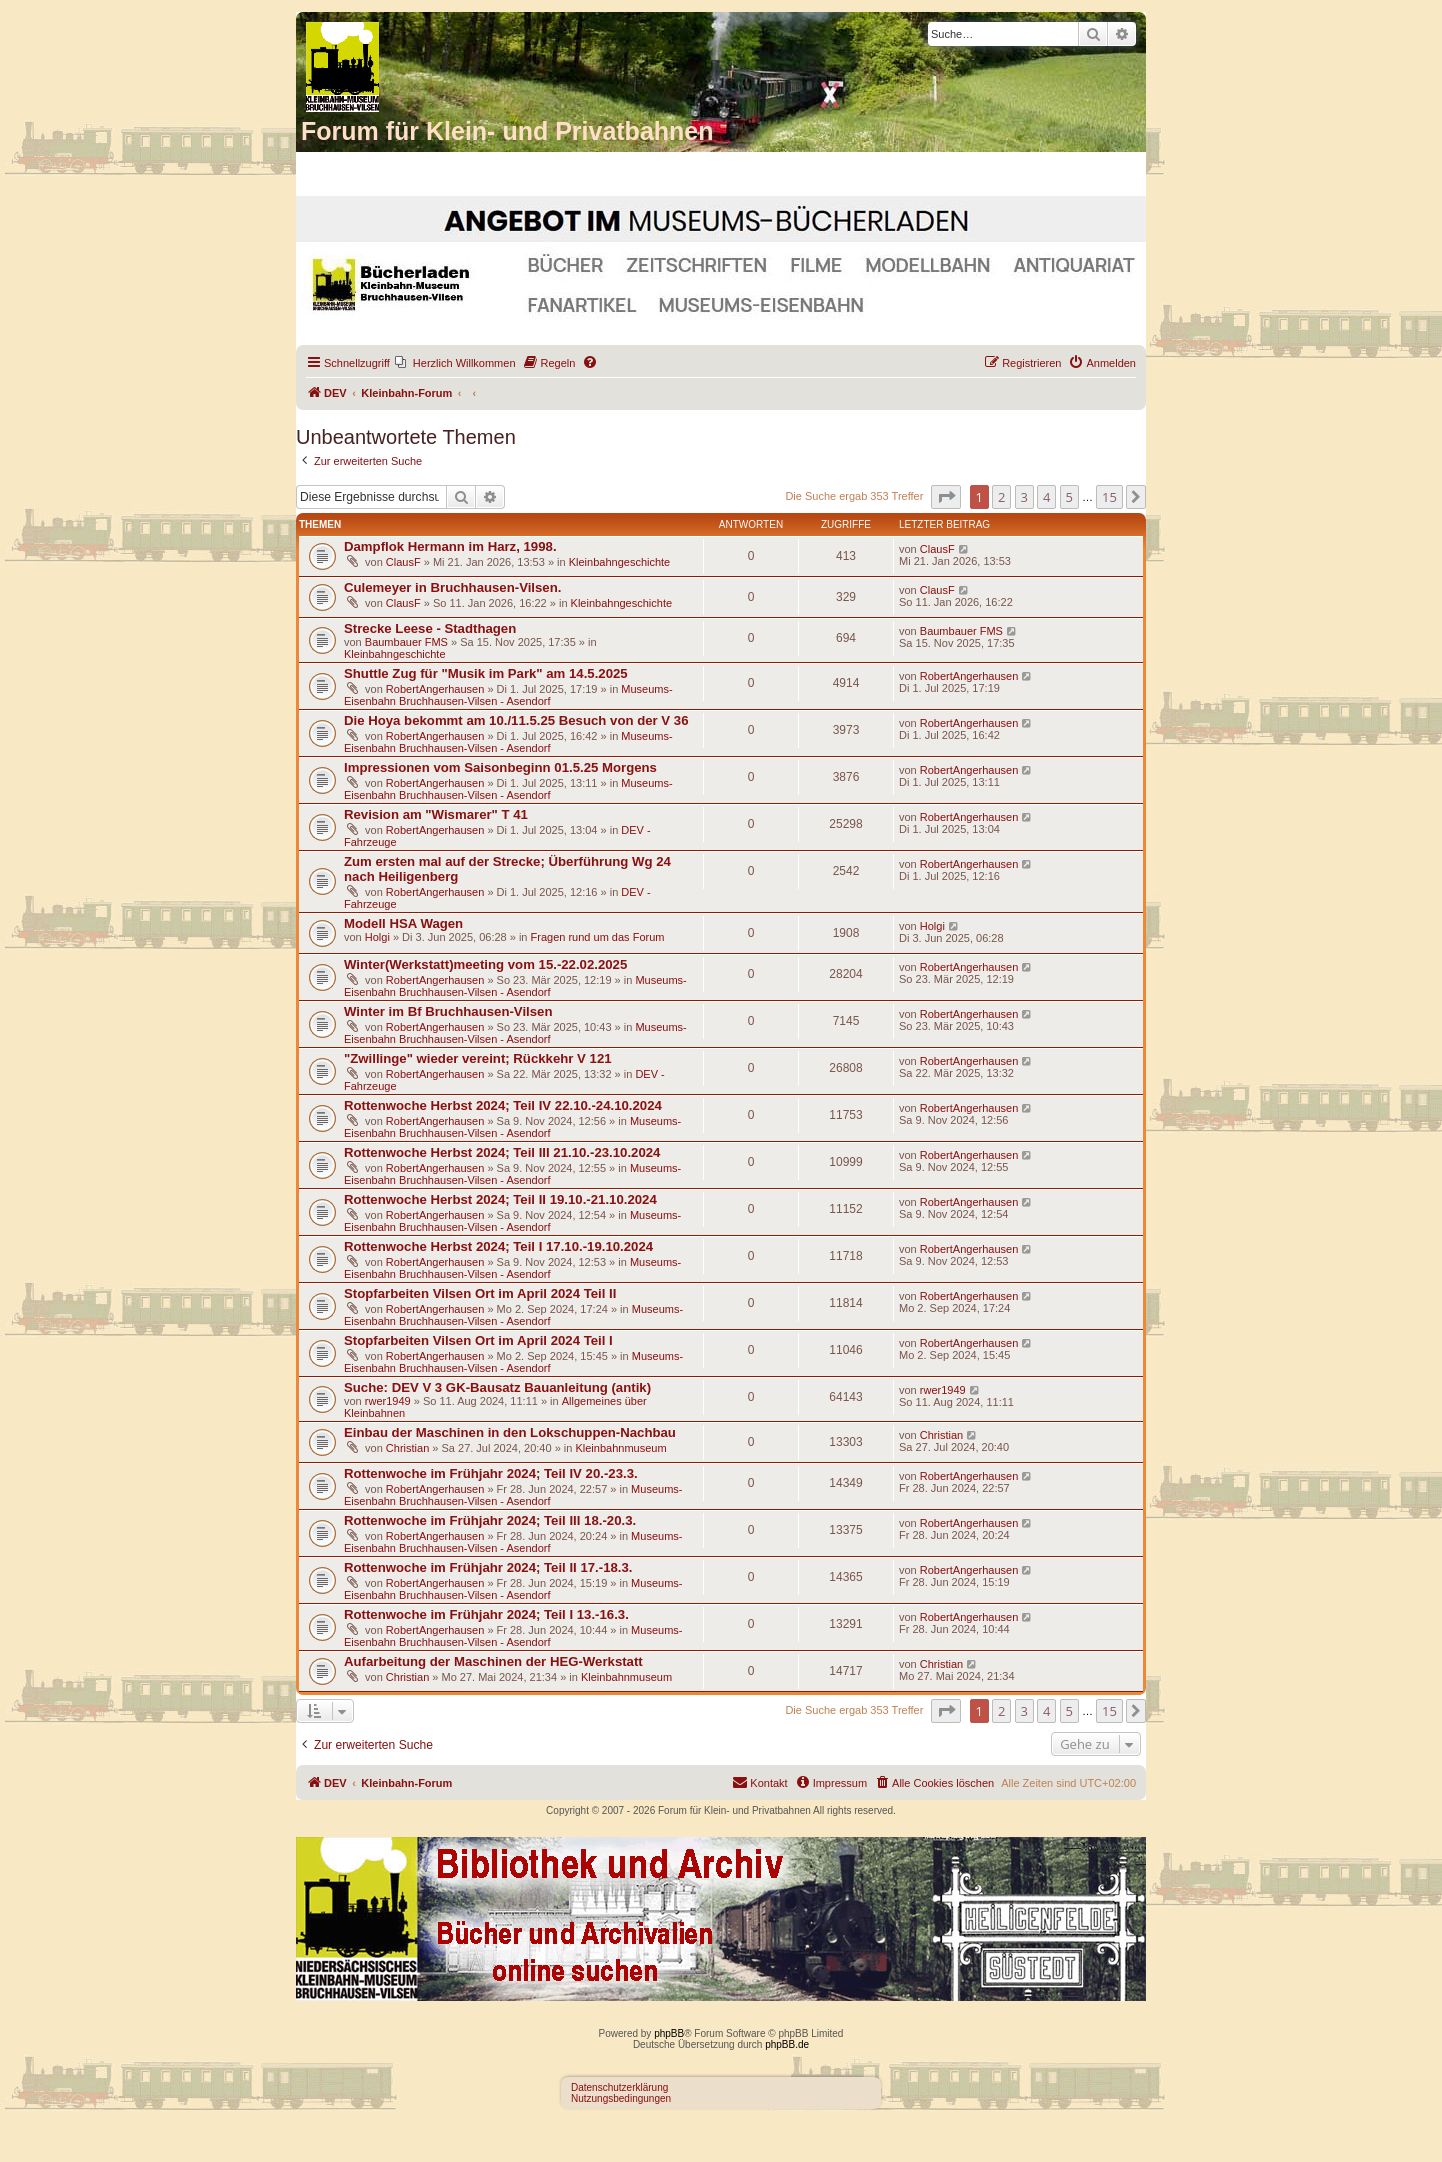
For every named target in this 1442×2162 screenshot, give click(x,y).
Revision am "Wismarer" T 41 (436, 814)
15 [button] (1109, 497)
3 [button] (1024, 497)
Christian (407, 1448)
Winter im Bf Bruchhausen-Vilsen (448, 1011)
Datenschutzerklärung (619, 2087)
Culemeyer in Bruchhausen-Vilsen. (452, 587)
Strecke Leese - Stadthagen (430, 628)
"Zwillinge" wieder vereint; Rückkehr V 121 (478, 1058)
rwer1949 (388, 1401)
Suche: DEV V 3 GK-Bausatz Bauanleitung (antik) (497, 1387)
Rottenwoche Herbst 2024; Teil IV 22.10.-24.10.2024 (503, 1105)
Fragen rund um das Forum (598, 937)
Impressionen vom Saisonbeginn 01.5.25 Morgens (500, 767)
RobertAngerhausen (435, 689)
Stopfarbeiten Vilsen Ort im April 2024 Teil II (480, 1293)
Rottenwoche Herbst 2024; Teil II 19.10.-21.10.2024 (500, 1199)
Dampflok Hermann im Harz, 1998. (450, 546)
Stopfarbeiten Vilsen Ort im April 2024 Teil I (478, 1340)
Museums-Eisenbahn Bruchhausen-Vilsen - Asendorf (508, 695)
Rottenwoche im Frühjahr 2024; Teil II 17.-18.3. (488, 1567)
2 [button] (1001, 497)
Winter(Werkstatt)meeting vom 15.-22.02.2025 (485, 964)
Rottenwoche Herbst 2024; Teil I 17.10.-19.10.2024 (498, 1246)
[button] (946, 497)
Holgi (377, 937)
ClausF (403, 562)
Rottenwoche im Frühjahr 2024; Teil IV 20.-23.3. (491, 1473)
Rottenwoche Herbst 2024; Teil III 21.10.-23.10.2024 (502, 1152)
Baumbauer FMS (406, 642)
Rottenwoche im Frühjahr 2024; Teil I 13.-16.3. (486, 1614)
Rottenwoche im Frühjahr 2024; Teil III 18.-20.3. (490, 1520)
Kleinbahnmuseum (620, 1448)
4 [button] (1046, 497)
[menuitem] (455, 363)
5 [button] (1069, 497)
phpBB (669, 2033)
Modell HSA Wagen (403, 923)
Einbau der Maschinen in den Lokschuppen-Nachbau (510, 1432)
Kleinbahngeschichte (620, 562)
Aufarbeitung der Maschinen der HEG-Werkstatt (493, 1661)
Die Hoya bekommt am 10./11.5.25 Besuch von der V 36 (516, 720)
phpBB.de (787, 2044)
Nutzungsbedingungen (621, 2098)
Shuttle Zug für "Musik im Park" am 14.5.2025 (486, 673)
